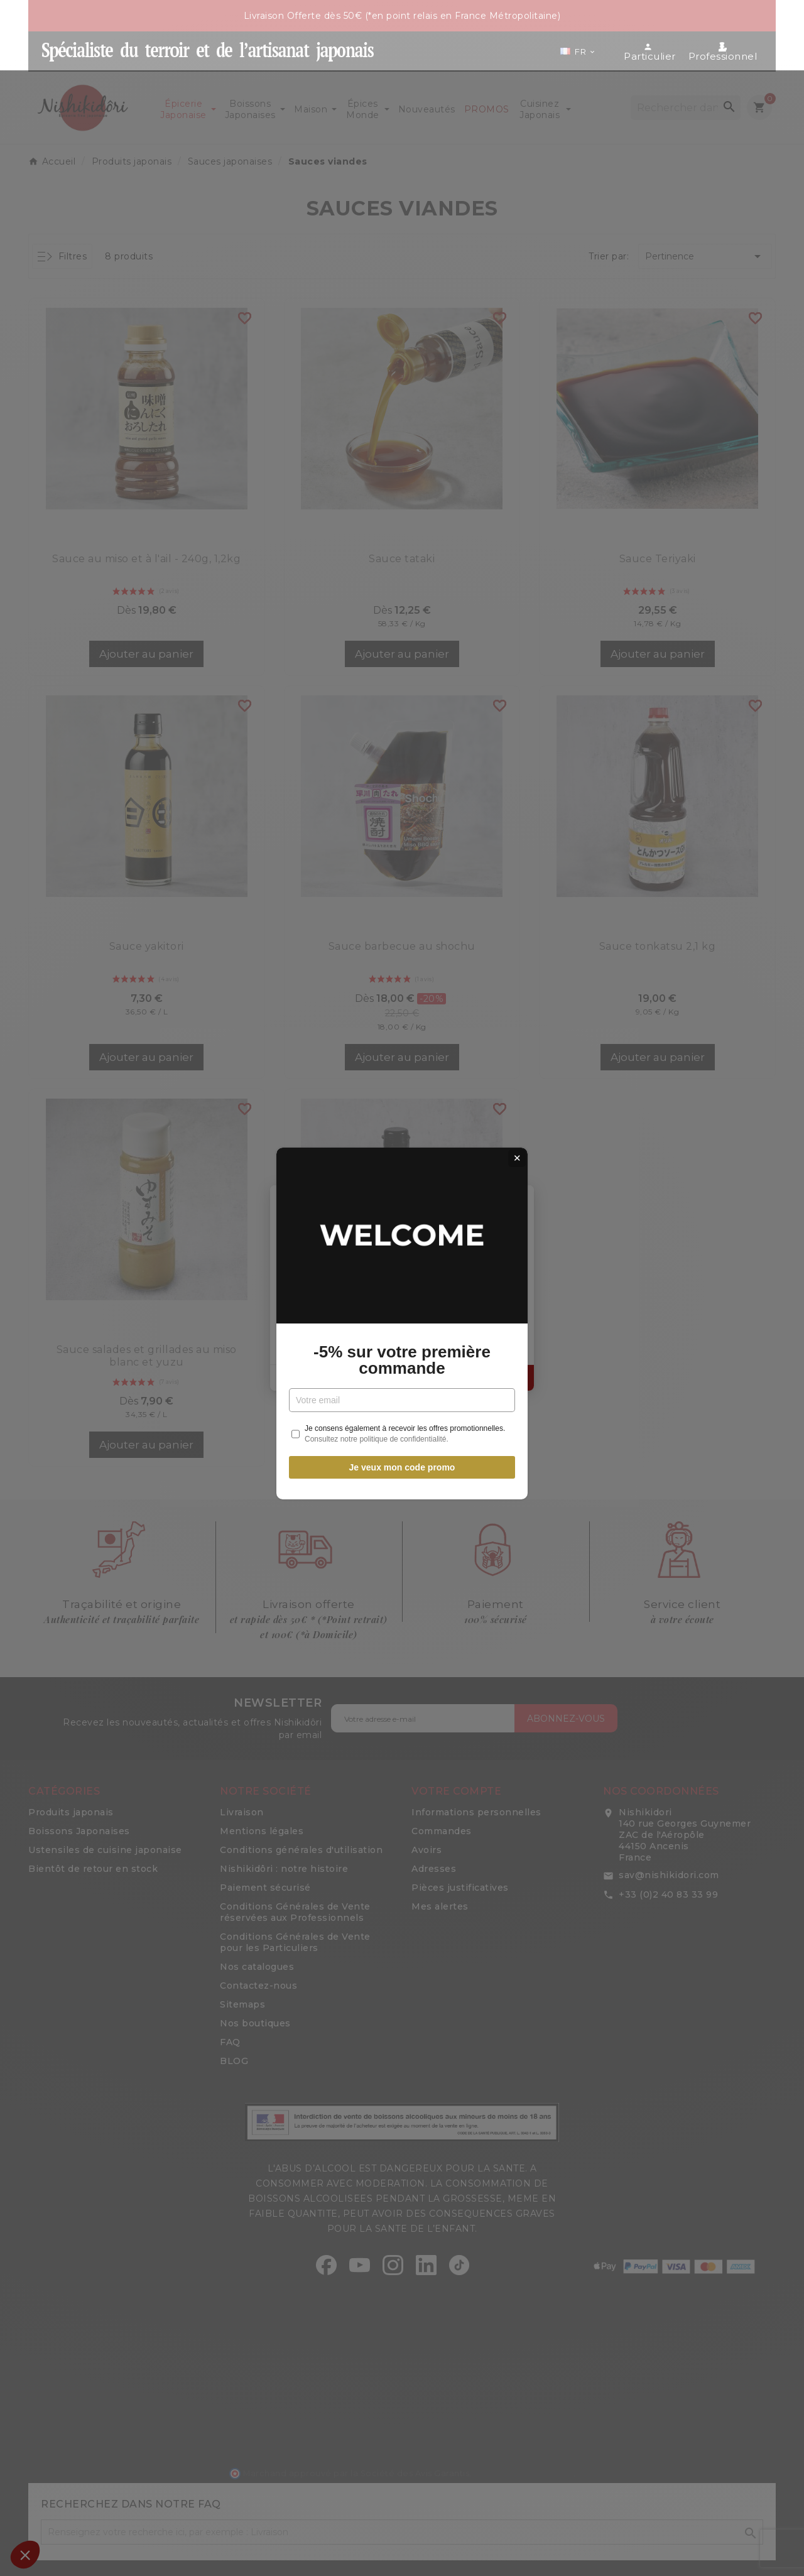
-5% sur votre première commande (402, 1324)
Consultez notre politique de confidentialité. (376, 1403)
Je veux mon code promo (402, 1432)
